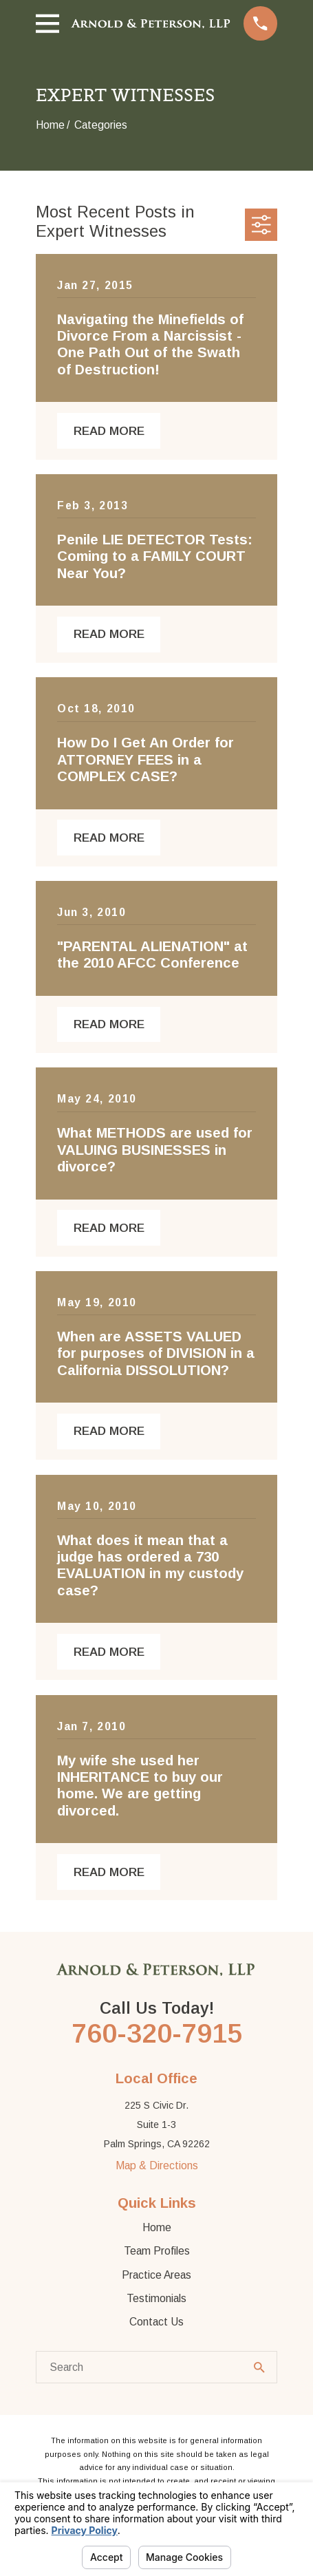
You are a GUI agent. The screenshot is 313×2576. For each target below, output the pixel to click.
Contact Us (156, 2322)
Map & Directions (157, 2165)
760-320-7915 (157, 2033)
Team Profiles (157, 2251)
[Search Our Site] (259, 2367)
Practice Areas (156, 2275)
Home (156, 2227)
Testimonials (156, 2298)
